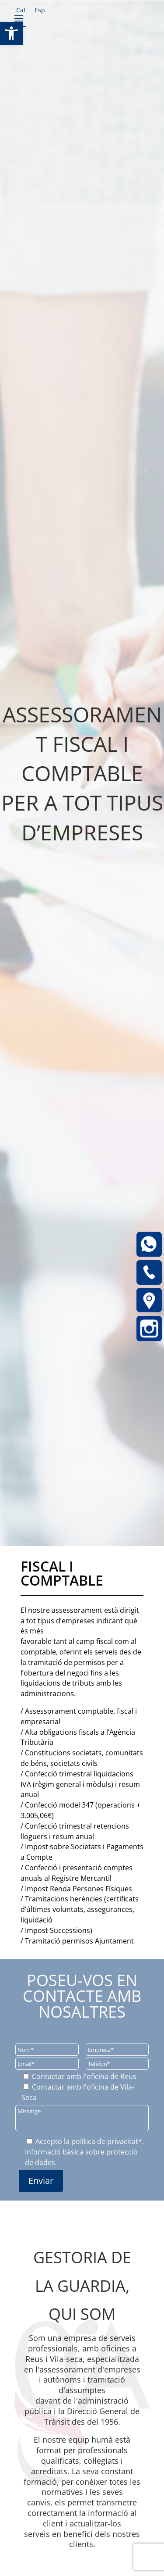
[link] (11, 33)
